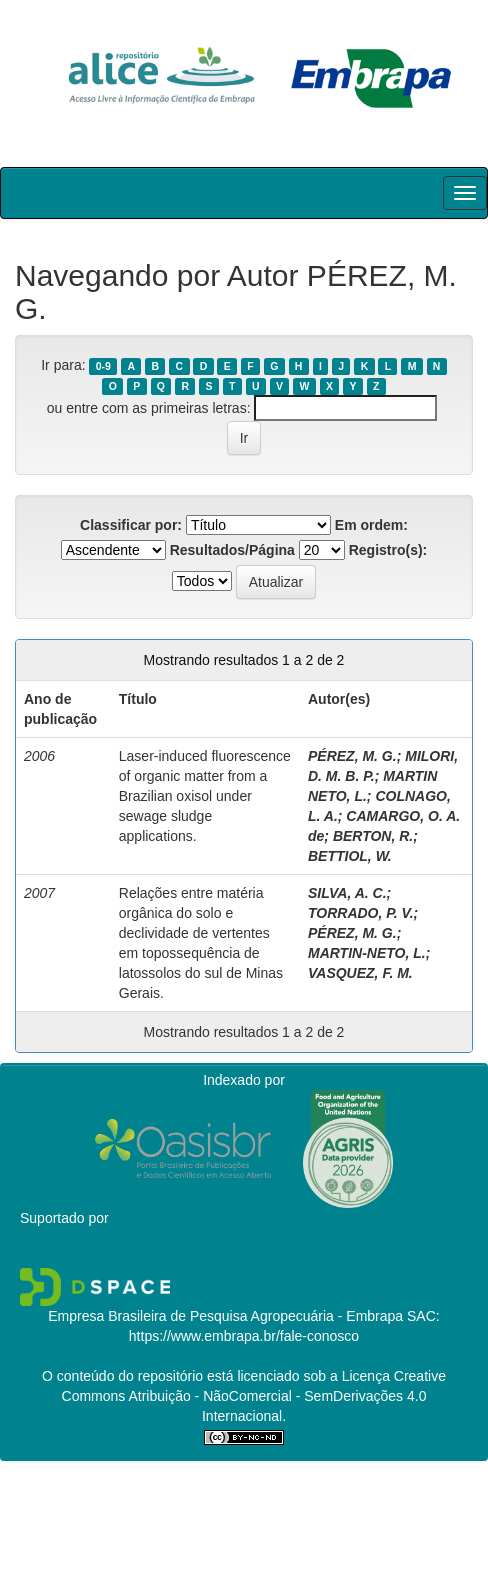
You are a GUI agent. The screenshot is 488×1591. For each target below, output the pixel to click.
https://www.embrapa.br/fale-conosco (244, 1336)
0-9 (103, 366)
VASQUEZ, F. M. (360, 973)
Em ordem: (371, 525)
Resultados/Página (232, 550)
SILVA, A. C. (347, 893)
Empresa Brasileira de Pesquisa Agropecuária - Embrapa (225, 1316)
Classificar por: (131, 525)
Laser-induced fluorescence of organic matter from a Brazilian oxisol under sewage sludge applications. (205, 796)
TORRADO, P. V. (361, 913)
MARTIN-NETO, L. (367, 953)
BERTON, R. (373, 836)
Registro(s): (388, 550)
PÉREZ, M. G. (352, 756)
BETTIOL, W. (350, 856)
